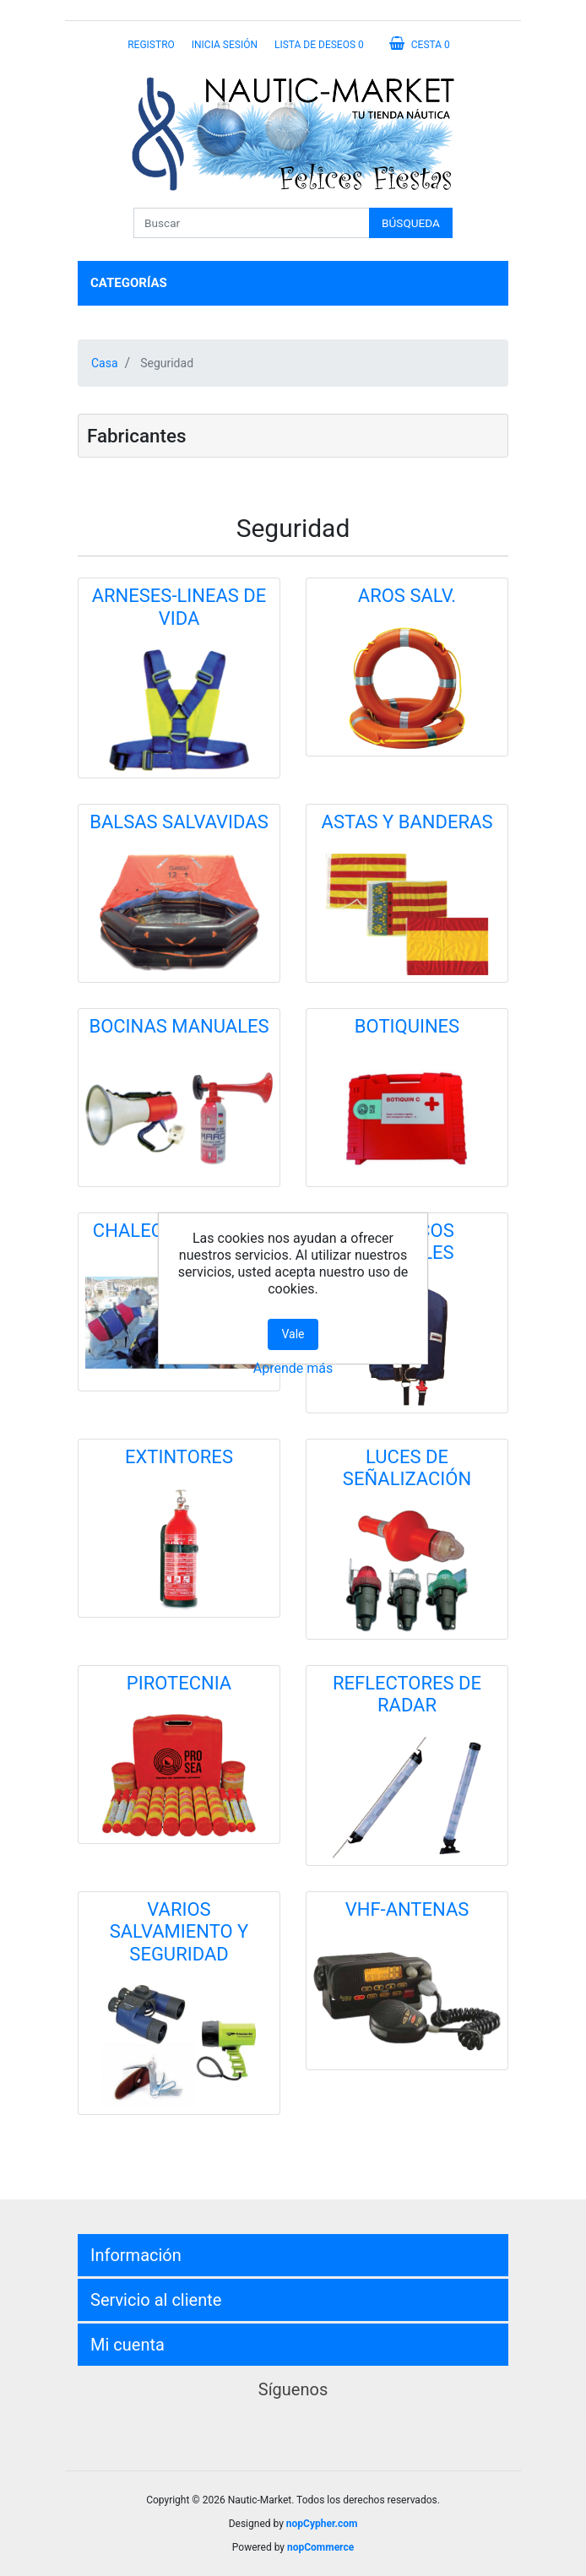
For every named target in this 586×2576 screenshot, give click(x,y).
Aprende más (293, 1368)
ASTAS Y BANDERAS (407, 821)
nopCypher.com (321, 2524)
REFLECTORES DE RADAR (407, 1694)
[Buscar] (251, 223)
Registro (151, 45)
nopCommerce (320, 2547)
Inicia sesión (225, 45)
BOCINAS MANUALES (179, 1026)
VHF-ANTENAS (407, 1909)
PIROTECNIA (179, 1683)
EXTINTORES (179, 1456)
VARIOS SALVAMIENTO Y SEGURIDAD (179, 1932)
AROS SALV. (407, 595)
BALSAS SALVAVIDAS (179, 821)
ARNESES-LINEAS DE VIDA (179, 606)
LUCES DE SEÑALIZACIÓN (407, 1467)
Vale (292, 1334)
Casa (104, 363)
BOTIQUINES (407, 1026)
